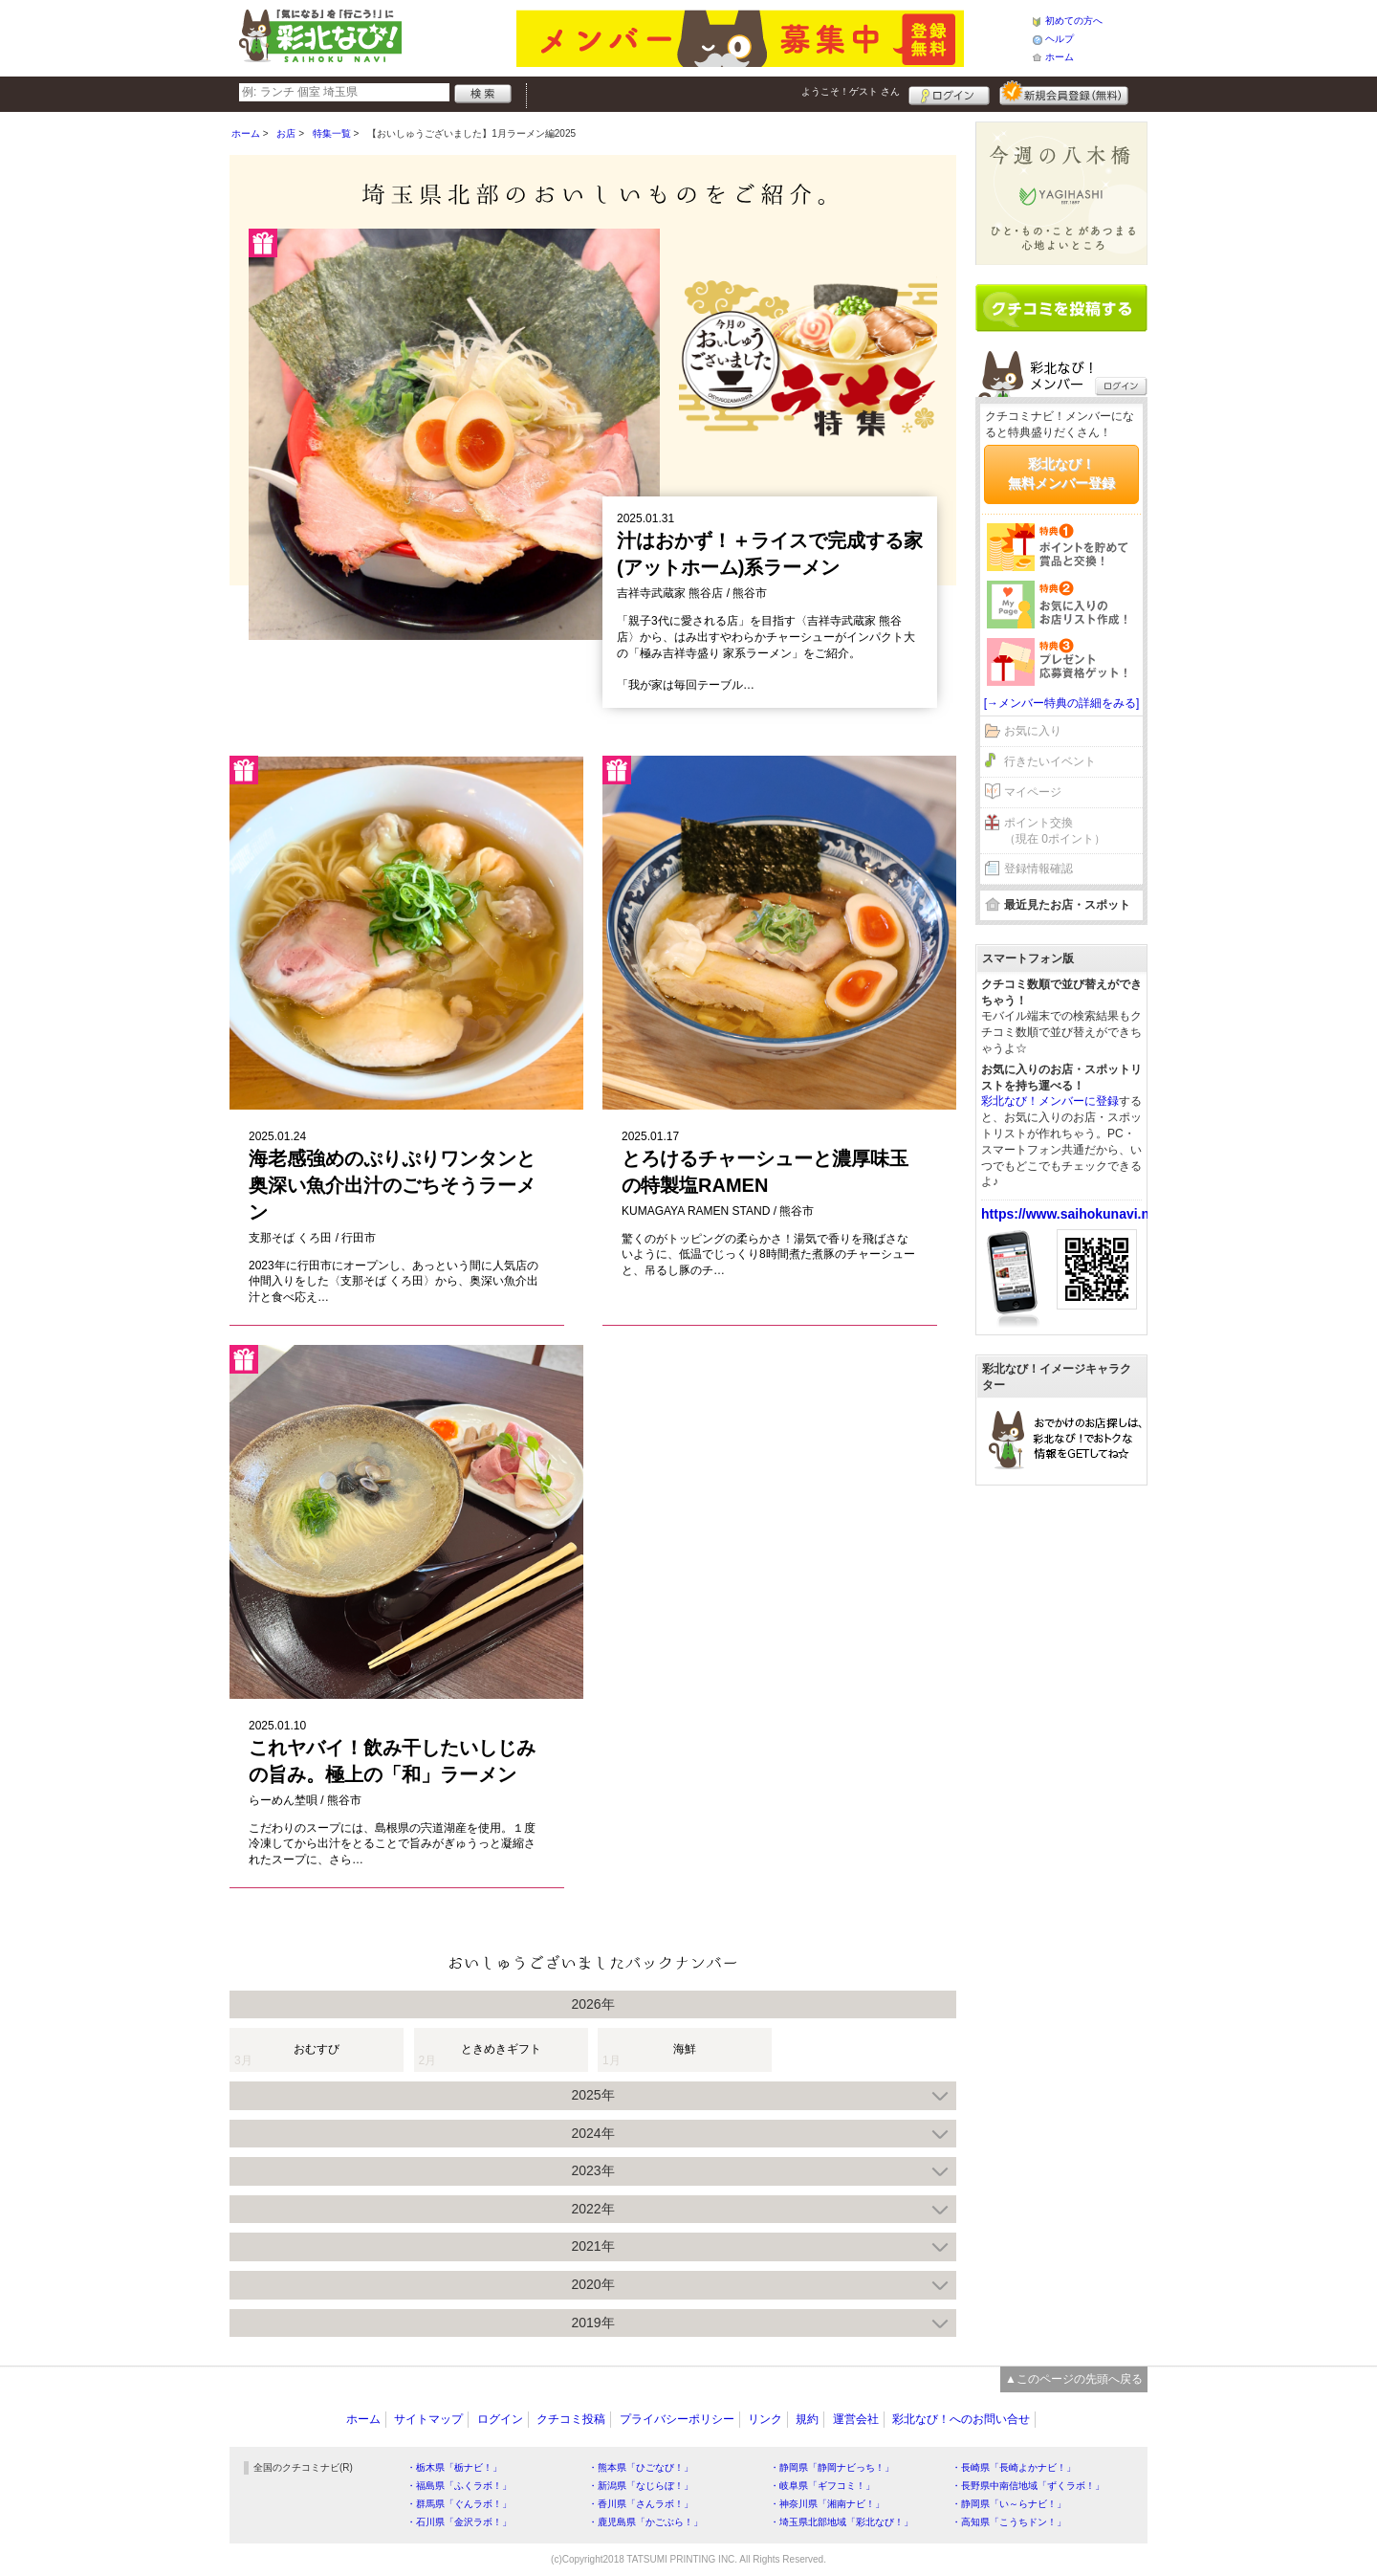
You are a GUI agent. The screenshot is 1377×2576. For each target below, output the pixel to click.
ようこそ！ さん (850, 91)
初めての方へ (1074, 20)
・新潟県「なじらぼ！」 (640, 2485)
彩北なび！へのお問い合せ (961, 2419)
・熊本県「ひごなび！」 (640, 2467)
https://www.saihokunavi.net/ (1073, 1214)
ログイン (949, 92)
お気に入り (1032, 731)
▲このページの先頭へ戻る (1074, 2379)
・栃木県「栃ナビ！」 (454, 2467)
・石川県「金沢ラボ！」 (459, 2522)
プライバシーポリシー (677, 2419)
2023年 (592, 2170)
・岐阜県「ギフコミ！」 (822, 2485)
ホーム (1059, 57)
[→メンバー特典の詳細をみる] (1062, 703)
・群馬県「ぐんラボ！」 (459, 2504)
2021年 (592, 2246)
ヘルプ (1059, 38)
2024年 (592, 2133)
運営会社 (856, 2419)
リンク (765, 2419)
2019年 (592, 2322)
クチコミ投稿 (570, 2419)
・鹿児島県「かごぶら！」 (645, 2522)
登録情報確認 (1038, 868)
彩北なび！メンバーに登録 (1050, 1101)
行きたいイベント (1050, 761)
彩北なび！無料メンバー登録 (1061, 473)
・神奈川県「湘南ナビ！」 (827, 2504)
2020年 (592, 2284)
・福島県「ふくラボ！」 (459, 2485)
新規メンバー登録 (1063, 92)
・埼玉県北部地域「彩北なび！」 (841, 2522)
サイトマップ (428, 2419)
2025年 (592, 2095)
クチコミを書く (1061, 308)
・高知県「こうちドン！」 (1008, 2522)
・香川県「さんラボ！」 (640, 2504)
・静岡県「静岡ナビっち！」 (832, 2467)
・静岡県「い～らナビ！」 (1008, 2504)
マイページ (1032, 792)
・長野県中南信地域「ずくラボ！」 (1027, 2485)
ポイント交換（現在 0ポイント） (1054, 831)
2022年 (592, 2208)
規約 (807, 2419)
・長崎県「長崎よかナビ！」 (1013, 2467)
